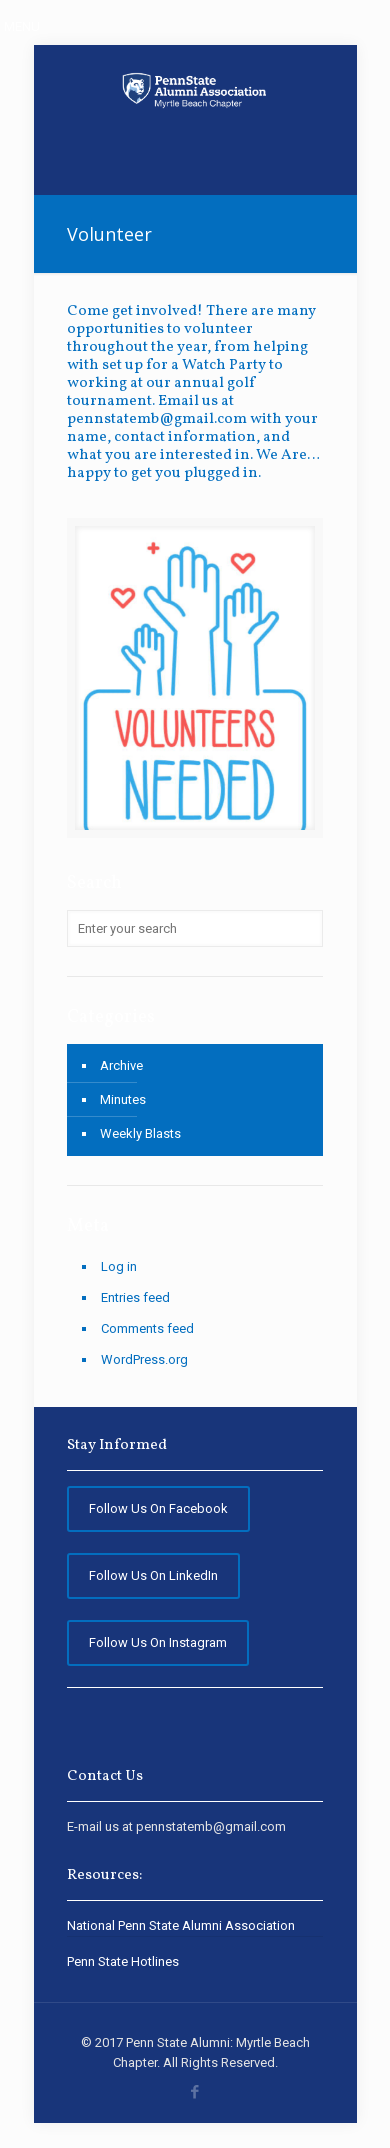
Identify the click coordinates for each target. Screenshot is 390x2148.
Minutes (123, 1099)
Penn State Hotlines (123, 1961)
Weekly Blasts (140, 1133)
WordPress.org (144, 1359)
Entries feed (135, 1297)
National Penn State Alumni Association (181, 1925)
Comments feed (147, 1328)
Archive (121, 1065)
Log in (119, 1266)
